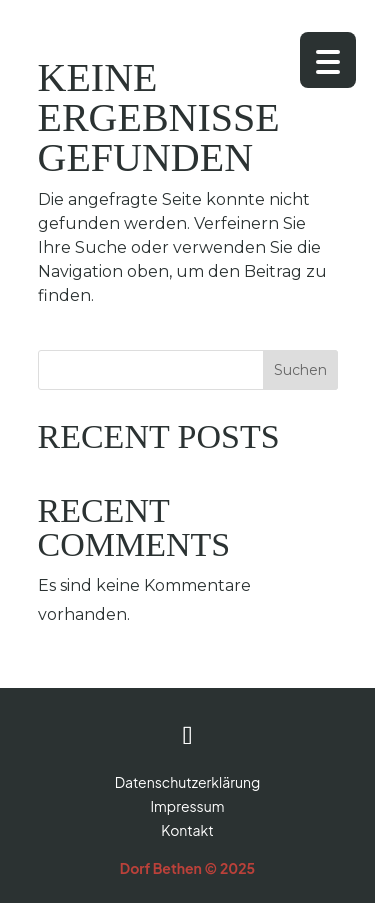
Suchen (300, 370)
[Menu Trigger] (328, 60)
